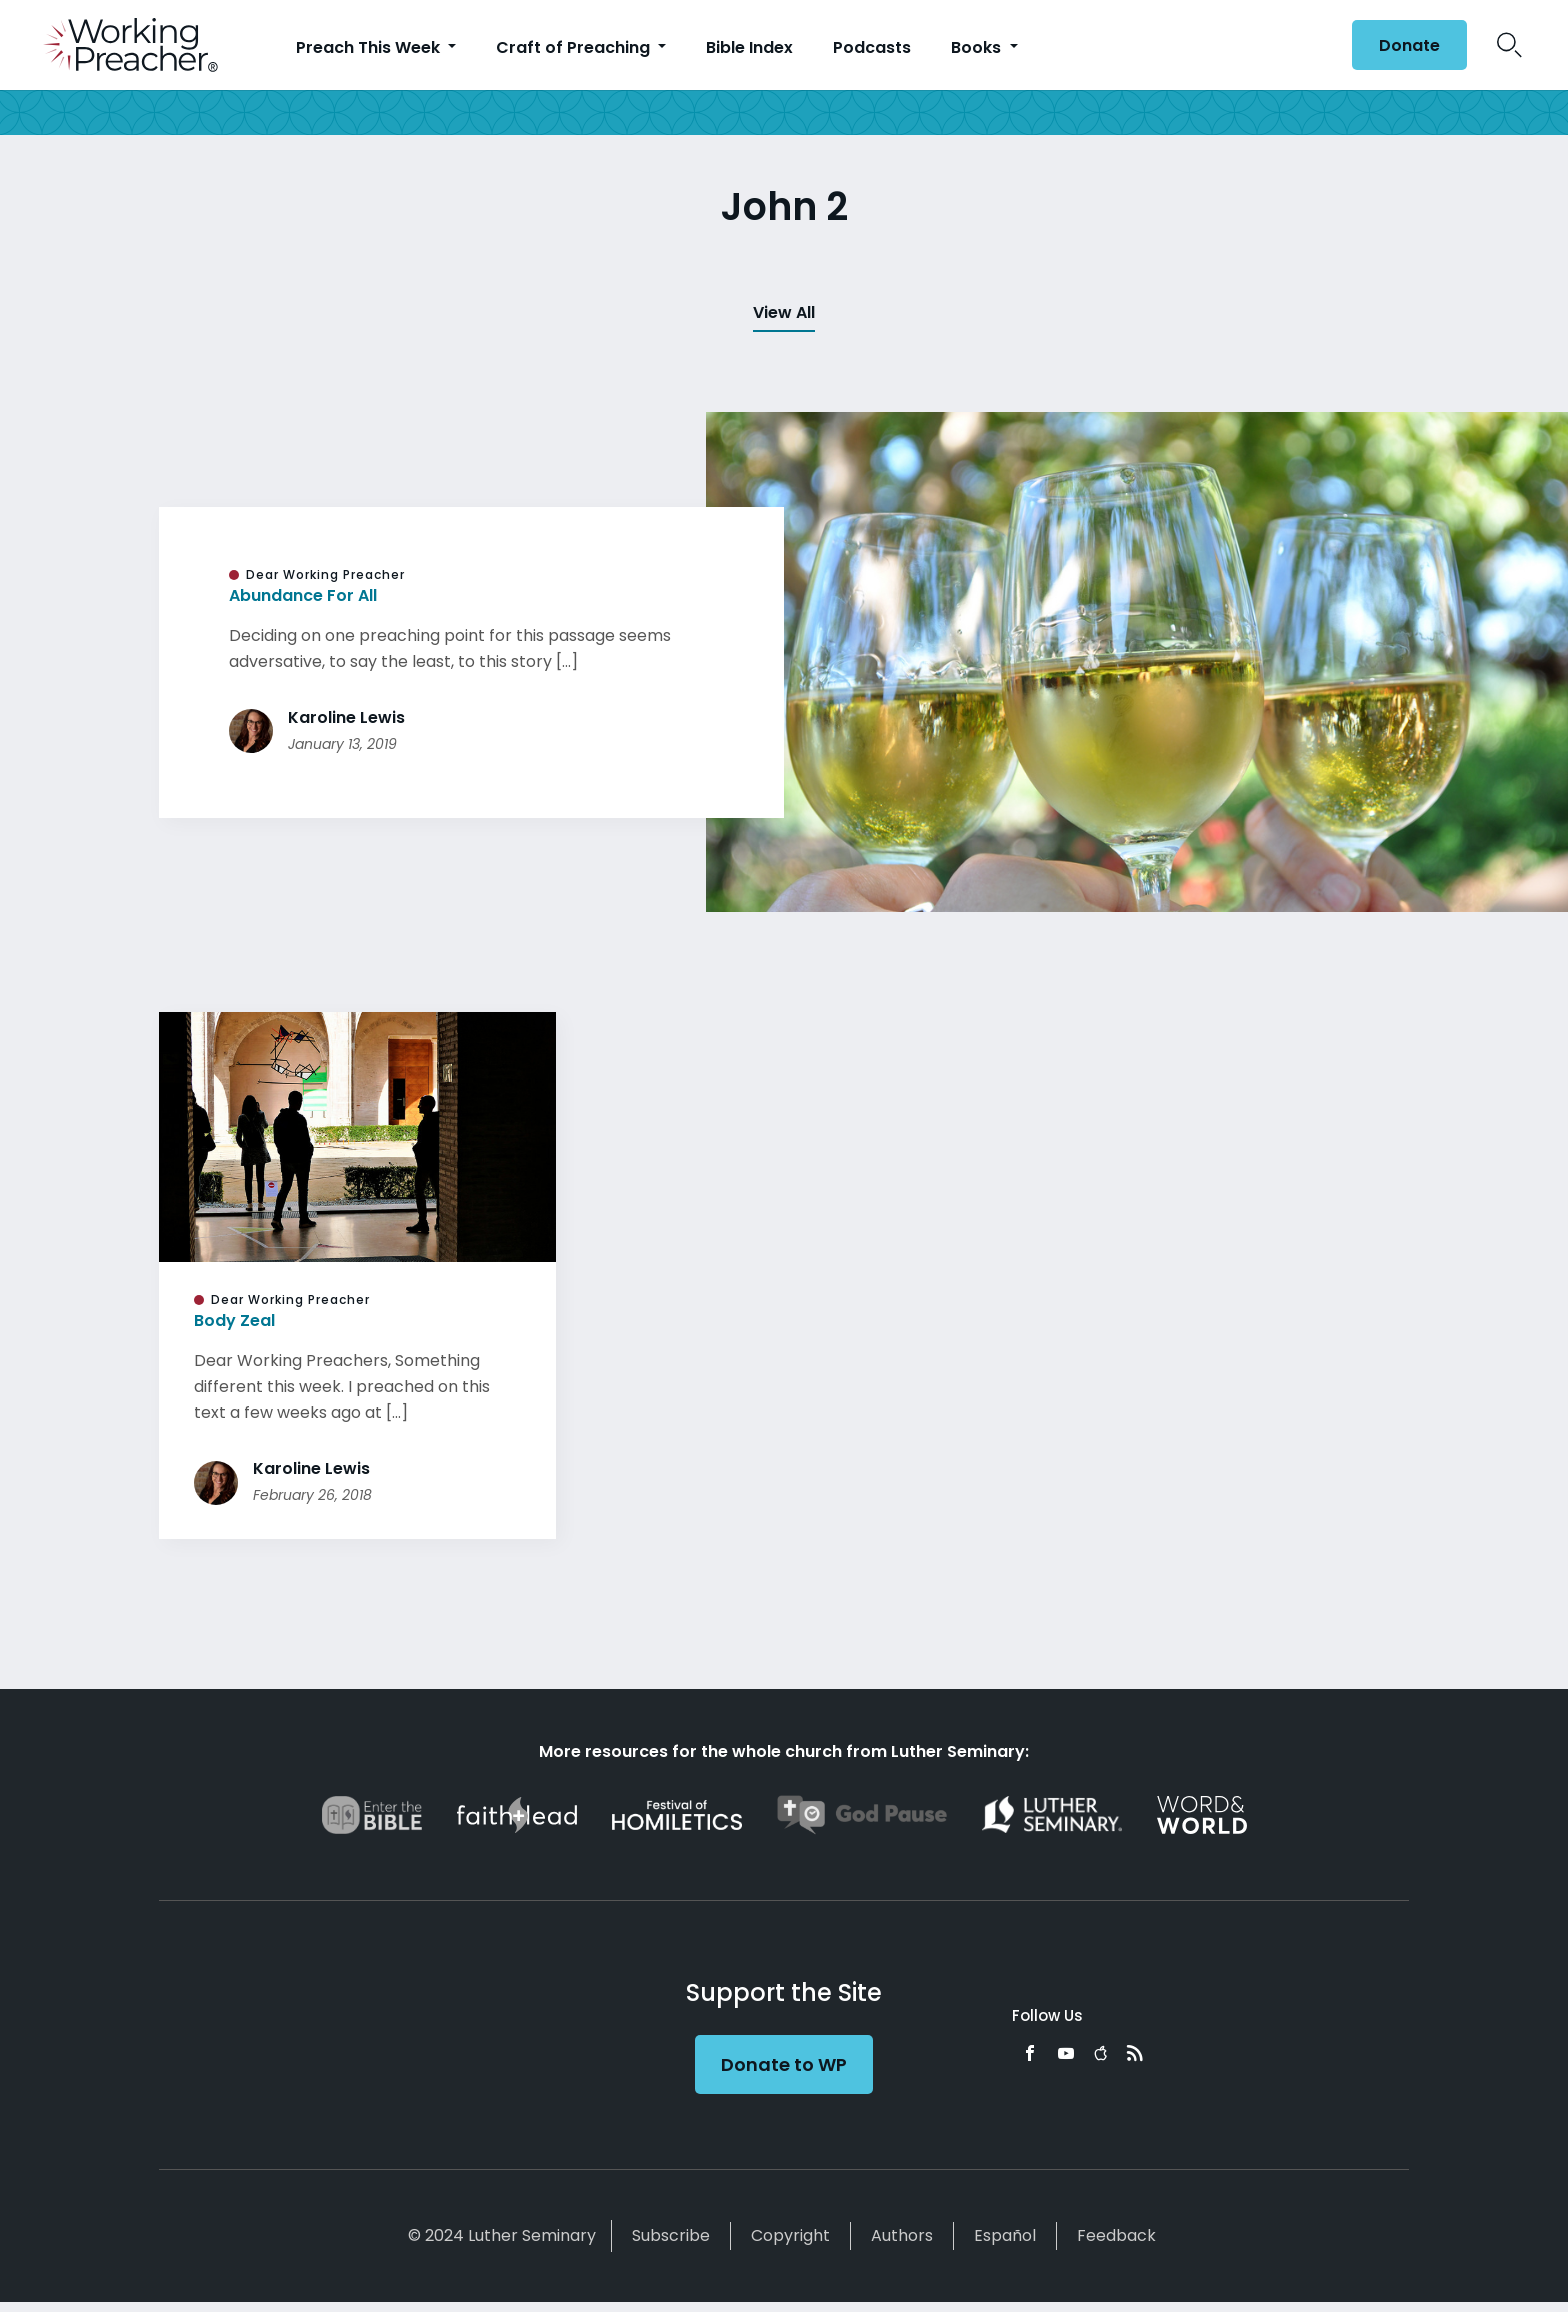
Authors (902, 2235)
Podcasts (872, 47)
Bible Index (749, 47)
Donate (1409, 45)
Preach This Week (370, 47)
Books (978, 47)
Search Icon (1509, 45)
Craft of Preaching (575, 47)
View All (784, 312)
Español (1005, 2235)
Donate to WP (784, 2064)
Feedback (1116, 2235)
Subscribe (671, 2235)
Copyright (790, 2235)
